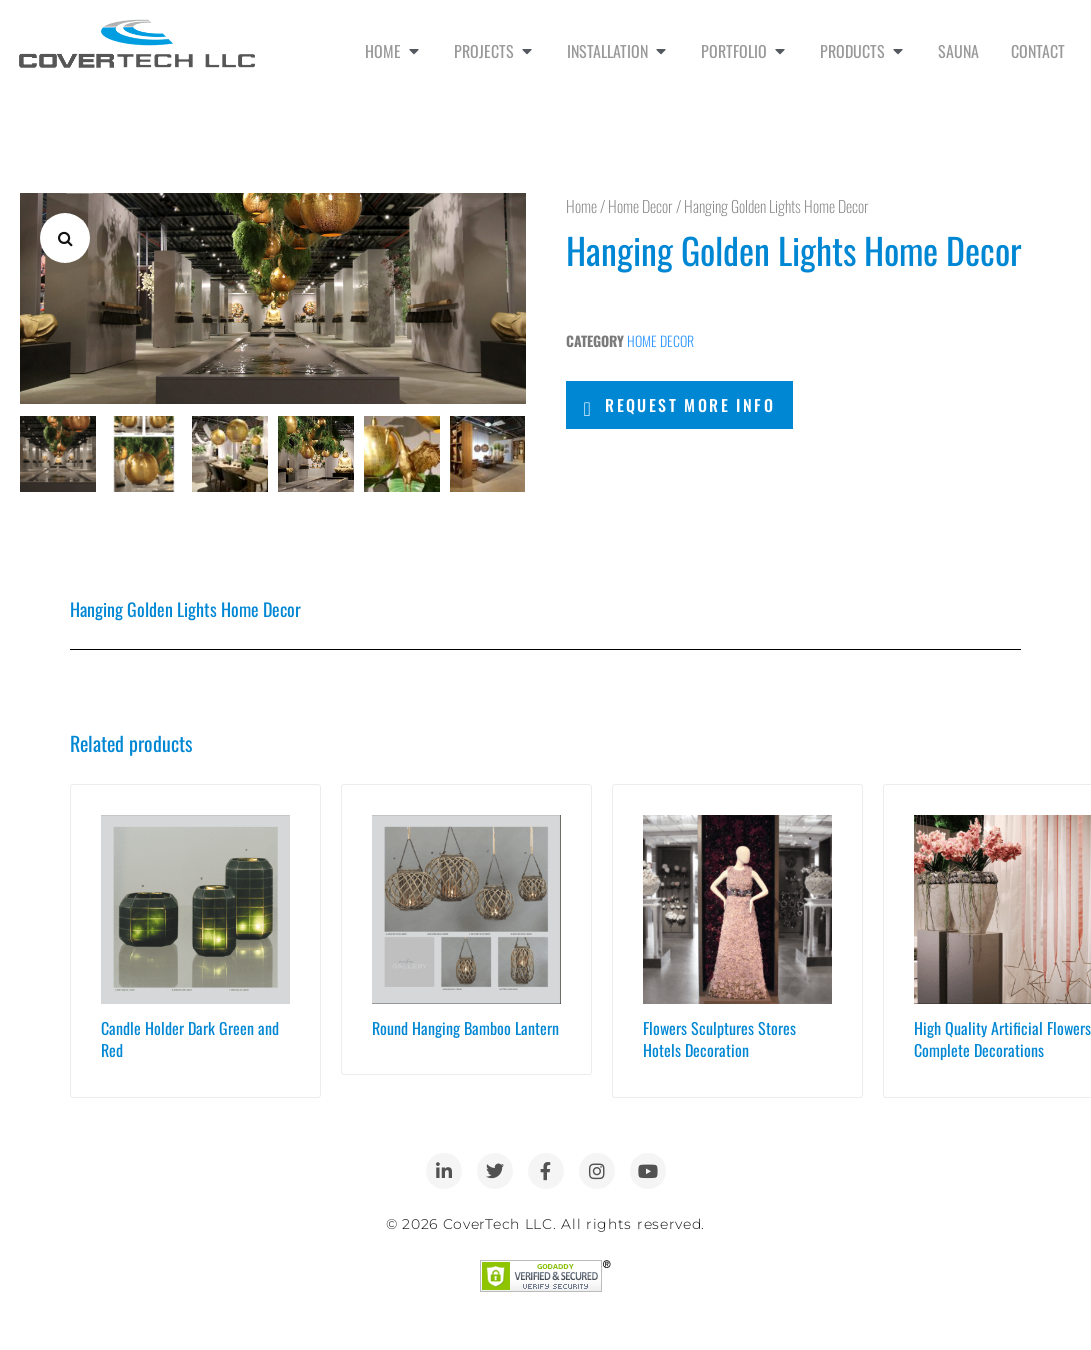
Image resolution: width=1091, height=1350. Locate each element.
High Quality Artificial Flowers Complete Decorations (1002, 1037)
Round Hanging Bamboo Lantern (465, 1026)
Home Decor (640, 206)
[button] (65, 238)
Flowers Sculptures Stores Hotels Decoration (719, 1037)
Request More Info (690, 405)
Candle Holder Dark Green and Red (190, 1037)
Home (581, 206)
